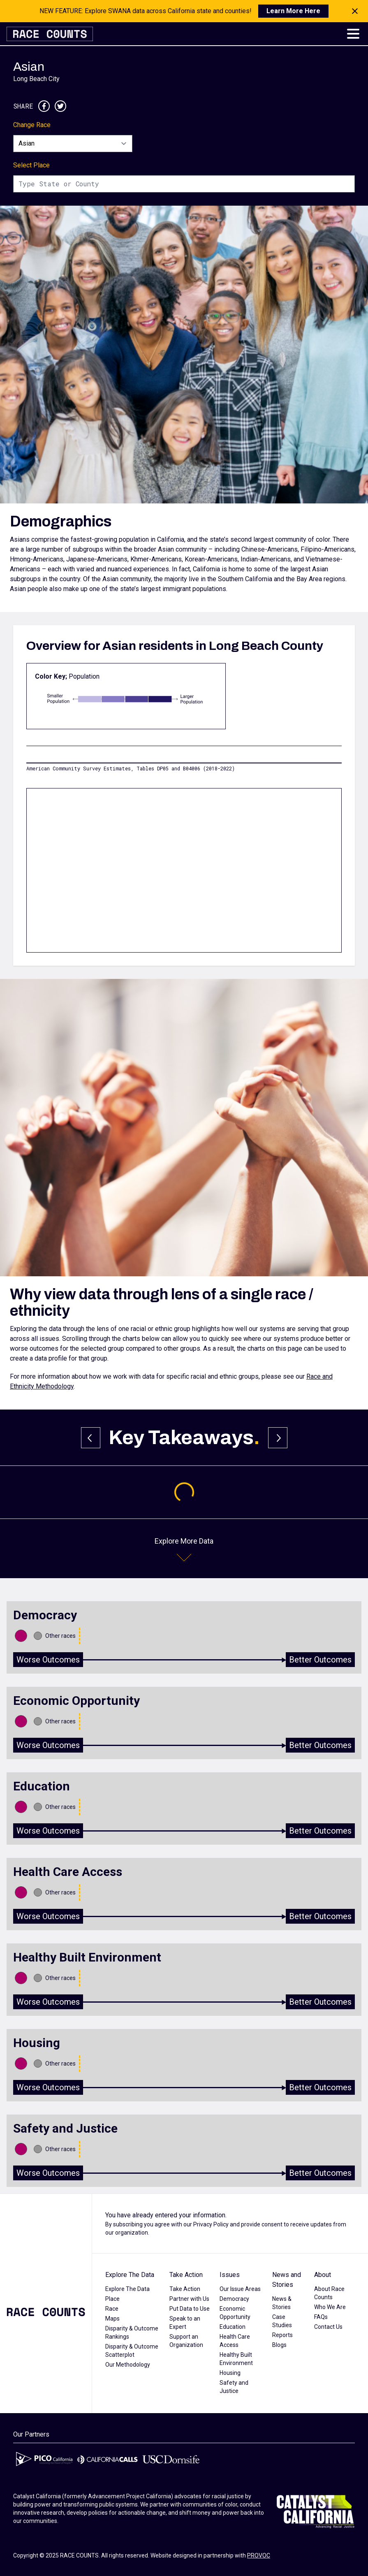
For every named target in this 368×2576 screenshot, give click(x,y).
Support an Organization (186, 2340)
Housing (230, 2373)
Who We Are (330, 2307)
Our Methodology (127, 2364)
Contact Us (328, 2326)
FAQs (321, 2317)
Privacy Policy (211, 2224)
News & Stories (282, 2302)
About (322, 2275)
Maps (112, 2318)
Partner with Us (189, 2298)
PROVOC (258, 2555)
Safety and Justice (234, 2386)
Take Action (186, 2275)
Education (232, 2326)
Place (112, 2298)
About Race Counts (329, 2293)
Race (111, 2308)
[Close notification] (355, 11)
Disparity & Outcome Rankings (131, 2332)
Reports (282, 2335)
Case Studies (282, 2321)
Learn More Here (293, 11)
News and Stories (286, 2279)
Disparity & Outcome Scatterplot (131, 2350)
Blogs (279, 2345)
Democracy (234, 2298)
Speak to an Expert (184, 2322)
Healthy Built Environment (236, 2358)
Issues (230, 2275)
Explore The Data (129, 2275)
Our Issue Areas (240, 2289)
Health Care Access (235, 2340)
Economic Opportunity (235, 2312)
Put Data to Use (189, 2308)
